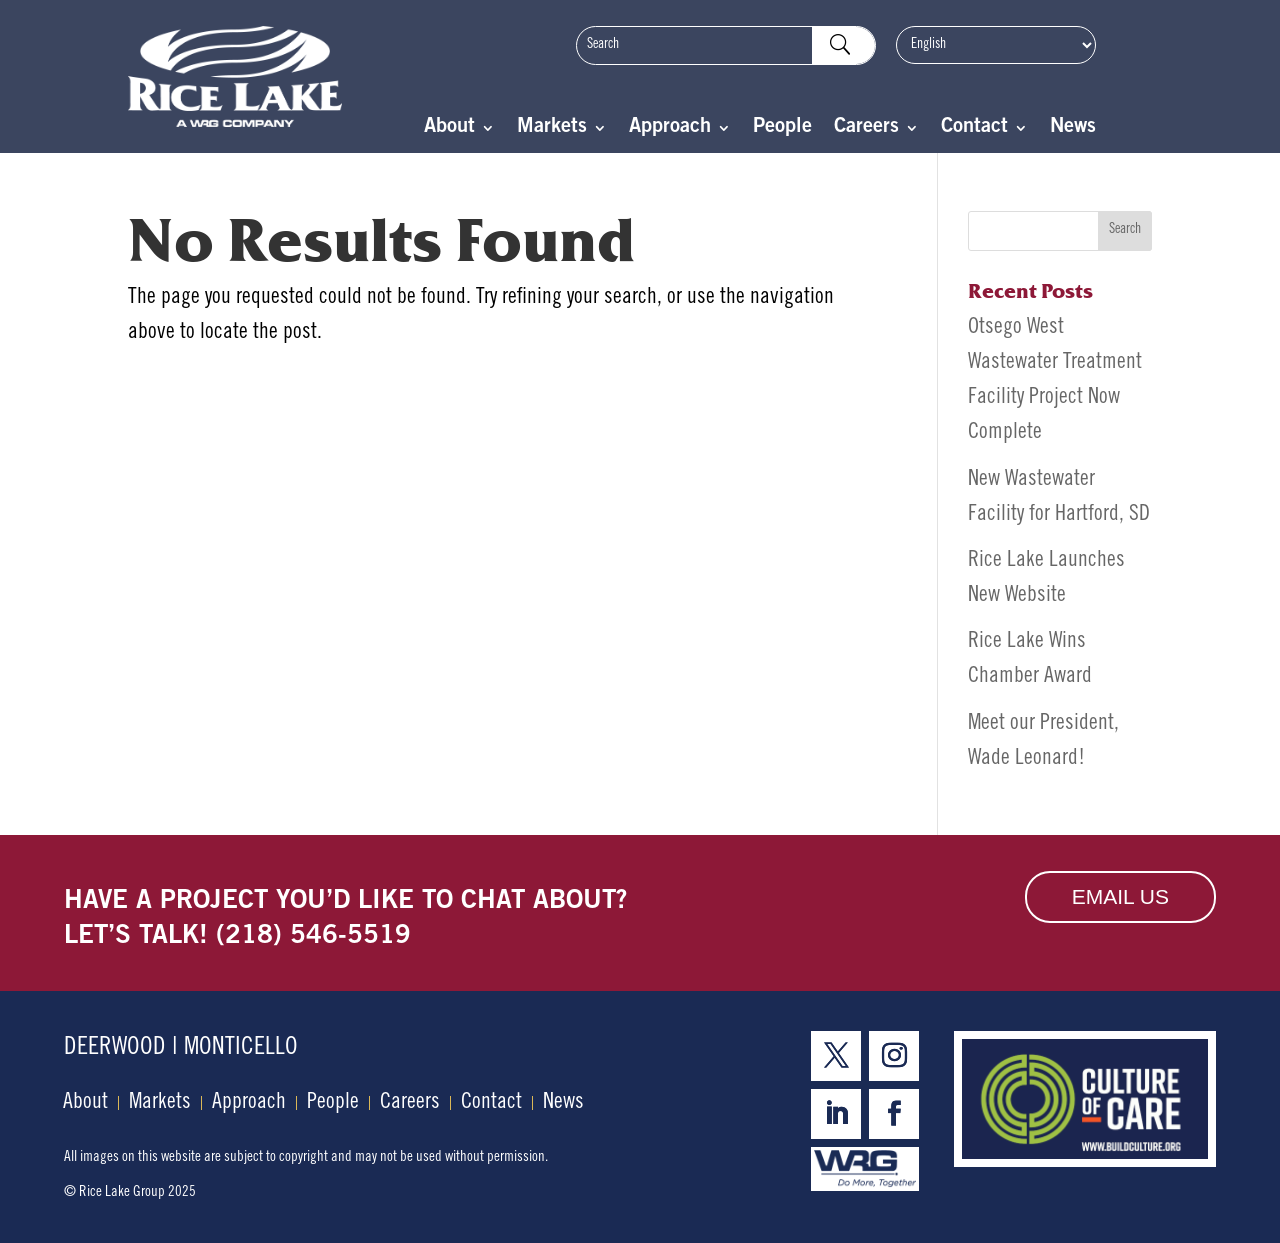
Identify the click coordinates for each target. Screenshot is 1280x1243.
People (782, 129)
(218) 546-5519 (313, 937)
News (1073, 129)
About (449, 129)
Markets (552, 129)
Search (1125, 230)
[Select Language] (996, 45)
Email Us (1120, 896)
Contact (974, 129)
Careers (866, 129)
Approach (670, 129)
